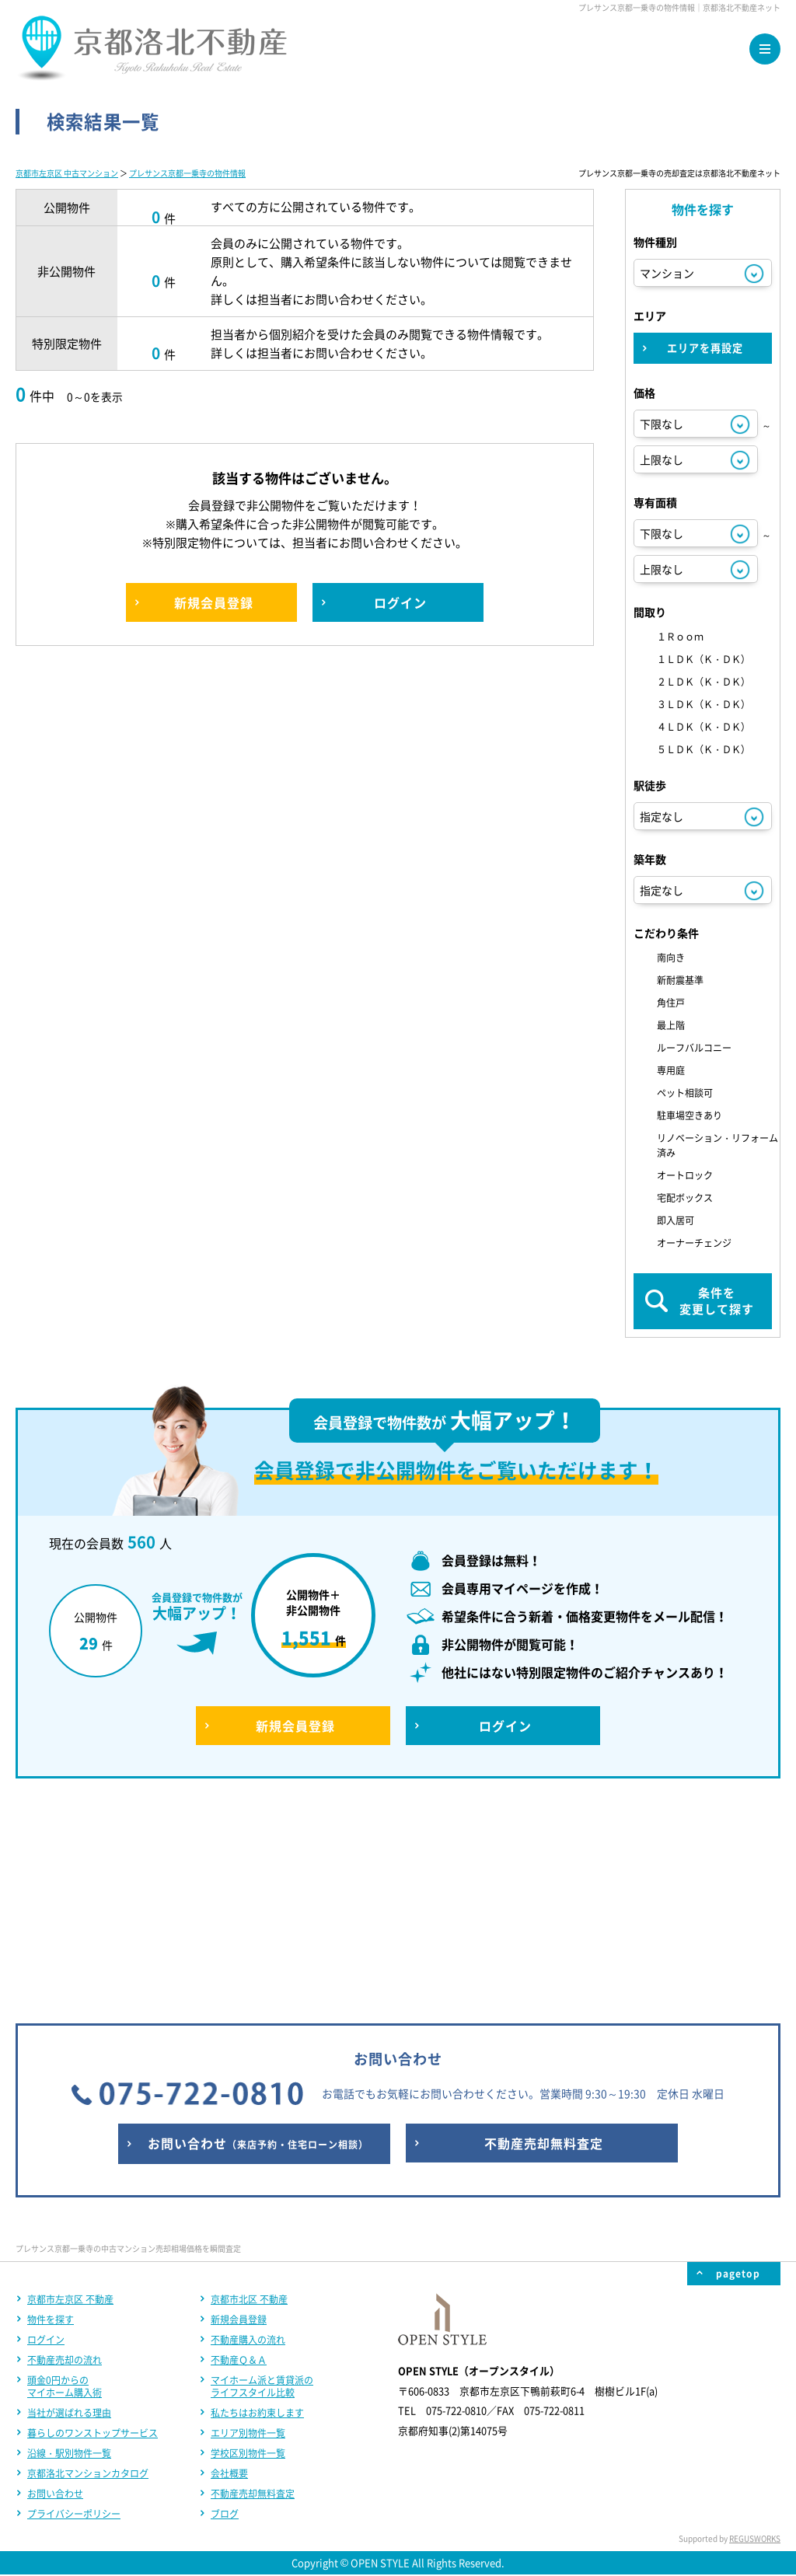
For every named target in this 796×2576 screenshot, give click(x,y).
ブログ (225, 2309)
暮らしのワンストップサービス (92, 2228)
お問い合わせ (55, 2288)
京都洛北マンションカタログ (87, 2268)
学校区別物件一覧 (248, 2248)
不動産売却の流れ (64, 2155)
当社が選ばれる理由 (69, 2208)
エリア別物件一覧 (248, 2228)
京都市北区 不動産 (249, 2094)
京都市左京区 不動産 (70, 2094)
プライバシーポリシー (73, 2309)
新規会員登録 (239, 2114)
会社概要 (229, 2268)
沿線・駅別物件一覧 (69, 2248)
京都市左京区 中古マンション (67, 173)
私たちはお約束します (257, 2208)
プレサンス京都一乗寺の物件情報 (187, 173)
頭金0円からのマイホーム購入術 (64, 2181)
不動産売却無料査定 (253, 2288)
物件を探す (50, 2114)
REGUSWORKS (754, 2333)
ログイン (46, 2134)
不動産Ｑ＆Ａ (239, 2155)
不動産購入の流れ (248, 2134)
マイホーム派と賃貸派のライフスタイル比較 (262, 2181)
